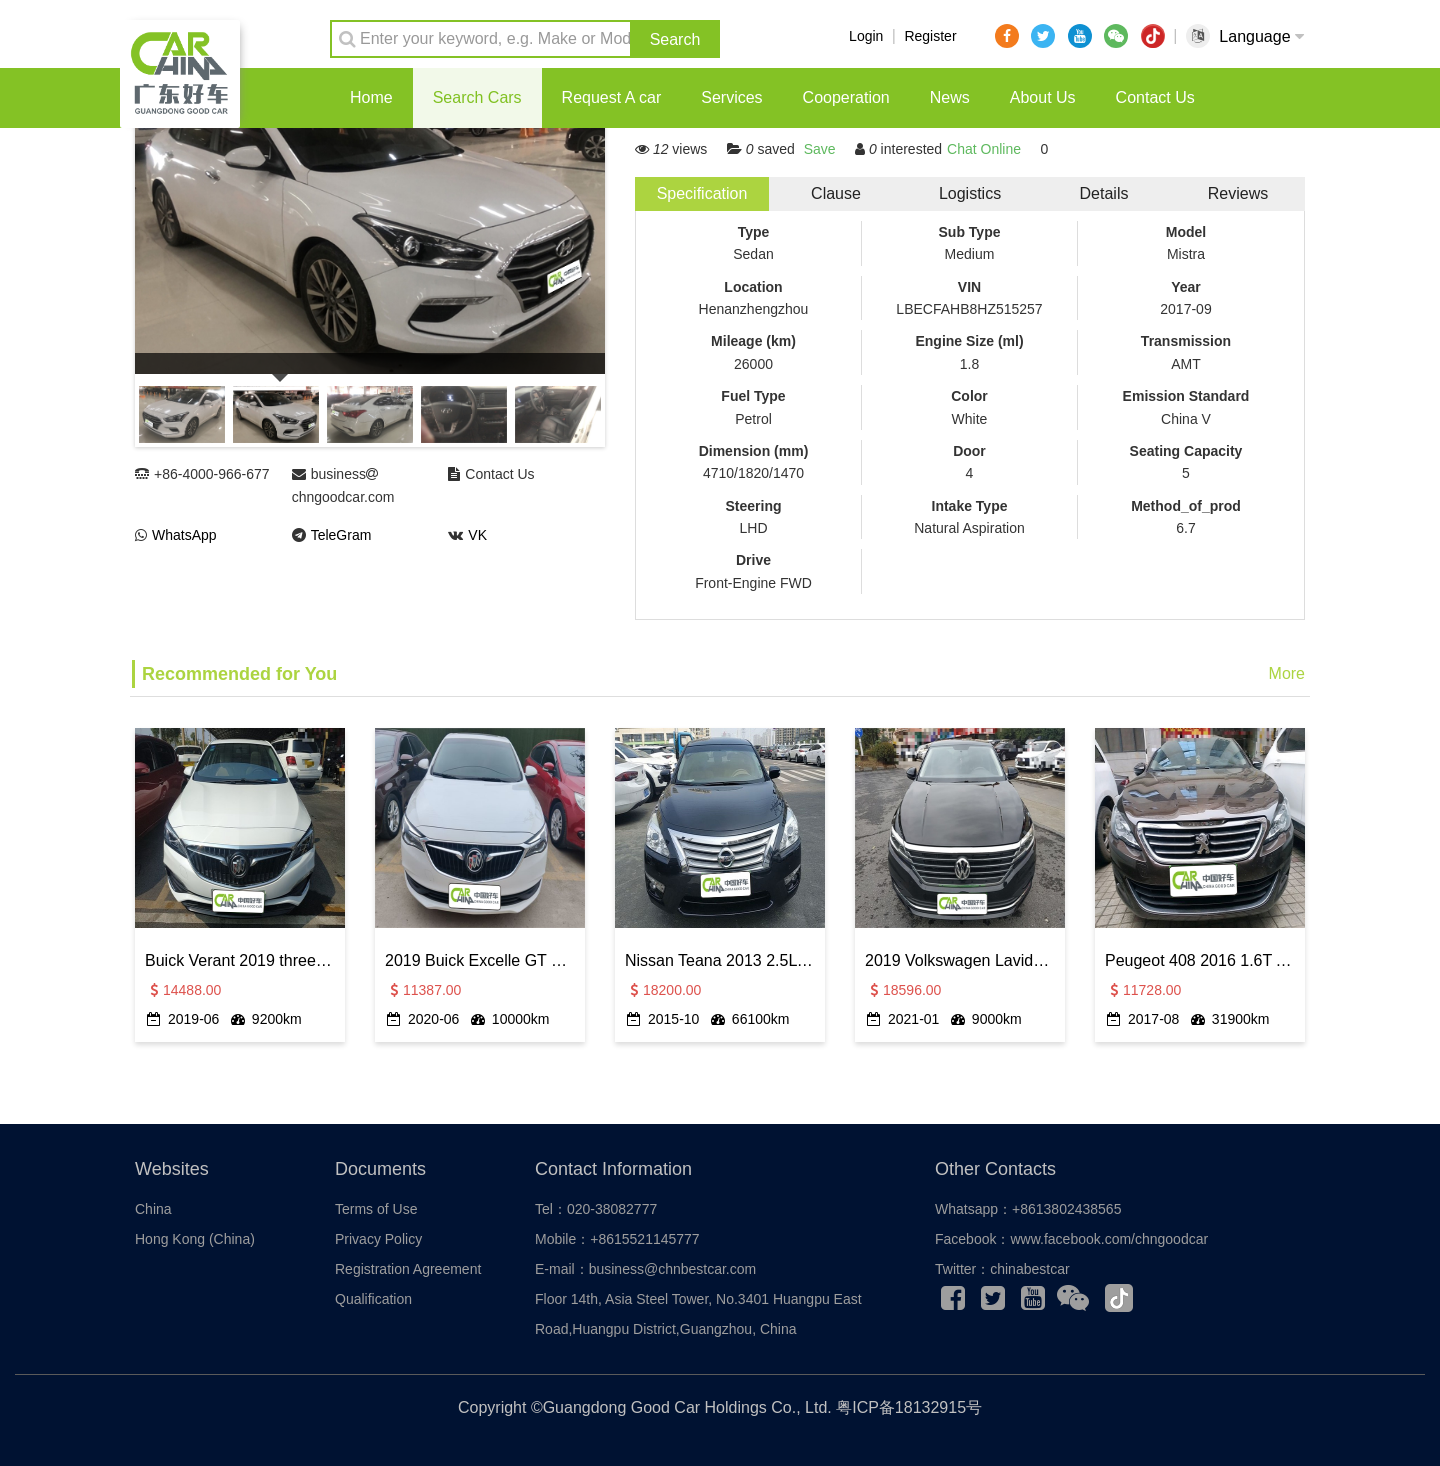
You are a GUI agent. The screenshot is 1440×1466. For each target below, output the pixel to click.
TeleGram (341, 535)
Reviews (1238, 193)
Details (1104, 193)
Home (371, 97)
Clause (836, 193)
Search (675, 39)
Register (930, 36)
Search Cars (477, 97)
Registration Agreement (408, 1269)
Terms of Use (376, 1209)
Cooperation (846, 97)
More (1287, 673)
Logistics (970, 193)
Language (1261, 36)
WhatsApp (184, 535)
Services (731, 97)
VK (477, 535)
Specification (702, 193)
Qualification (373, 1299)
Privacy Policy (378, 1239)
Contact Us (1155, 97)
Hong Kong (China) (195, 1239)
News (950, 97)
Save (820, 149)
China (153, 1209)
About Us (1043, 97)
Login (866, 36)
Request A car (612, 97)
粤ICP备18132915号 (909, 1407)
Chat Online (984, 149)
